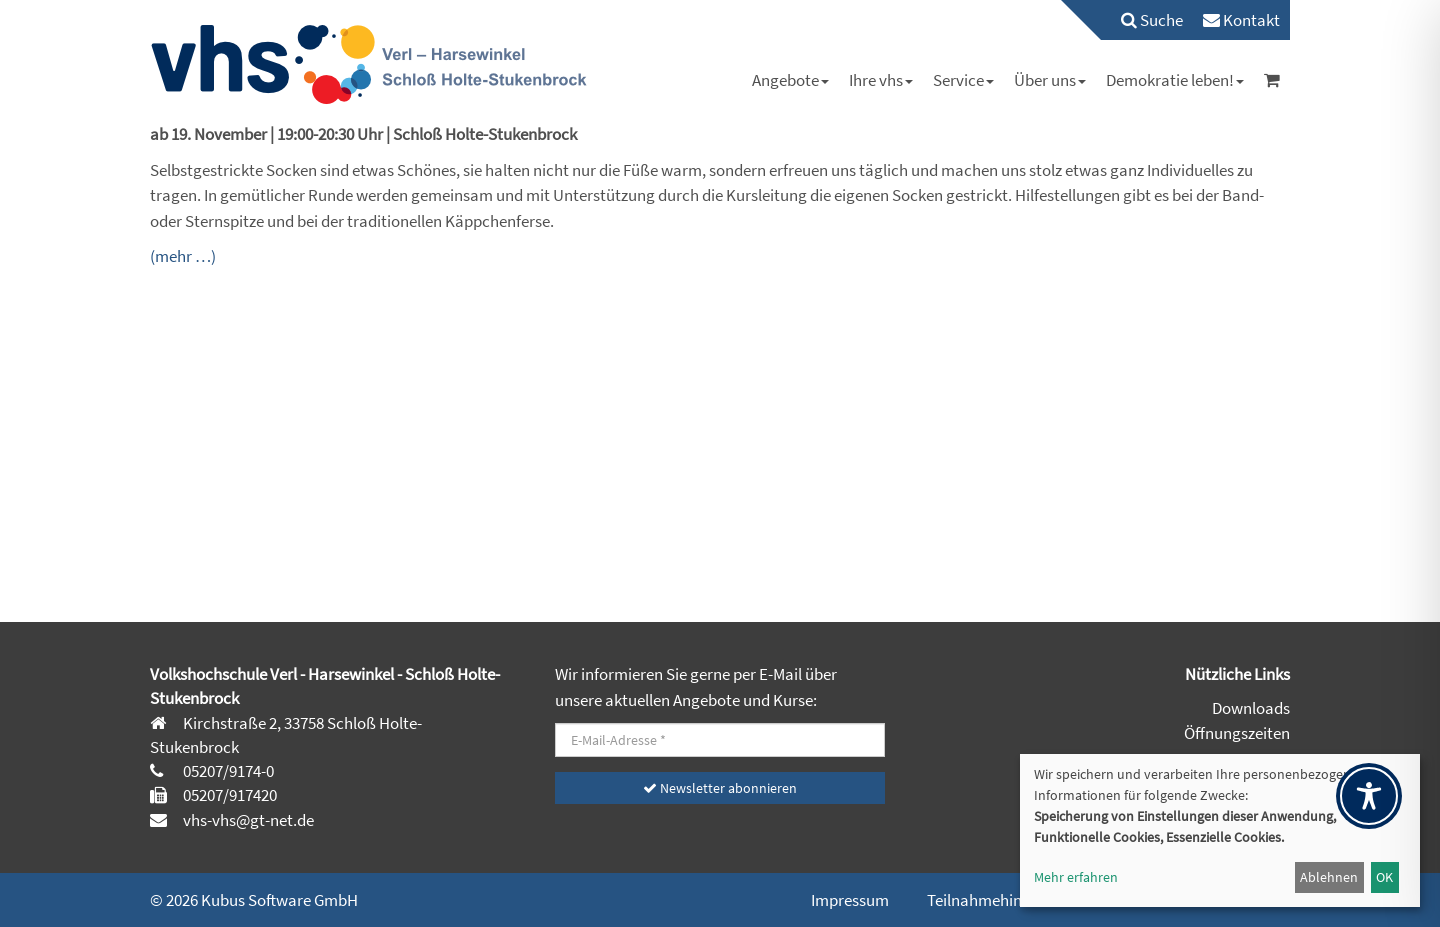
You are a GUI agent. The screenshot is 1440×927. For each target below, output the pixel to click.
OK (1384, 877)
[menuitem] (1142, 20)
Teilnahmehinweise (994, 900)
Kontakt (1241, 20)
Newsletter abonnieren (720, 788)
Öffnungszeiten (1237, 733)
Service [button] (963, 80)
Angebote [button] (790, 80)
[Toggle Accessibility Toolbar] (1369, 796)
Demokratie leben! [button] (1175, 80)
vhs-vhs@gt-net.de (247, 820)
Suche (1152, 20)
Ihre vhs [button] (881, 80)
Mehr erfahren (1076, 877)
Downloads (1251, 708)
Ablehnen (1329, 877)
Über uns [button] (1050, 80)
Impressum (850, 900)
